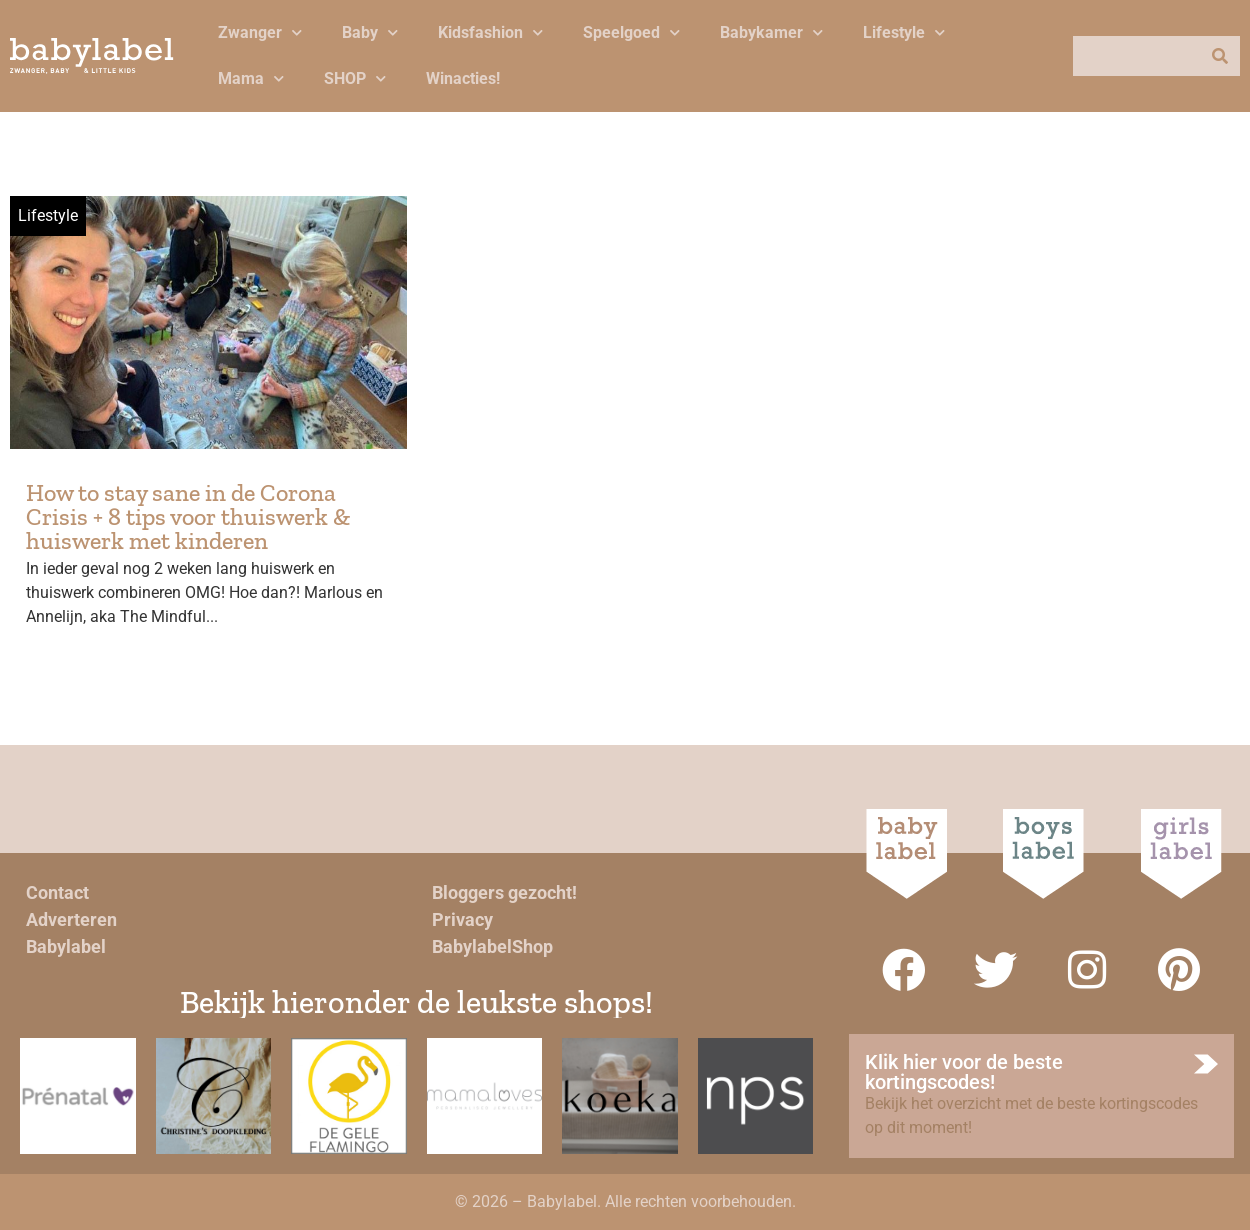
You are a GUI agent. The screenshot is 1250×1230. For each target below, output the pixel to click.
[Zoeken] (1220, 56)
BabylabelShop (492, 946)
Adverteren (71, 919)
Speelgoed (631, 32)
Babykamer (771, 32)
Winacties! (463, 78)
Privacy (462, 919)
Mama (251, 78)
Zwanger (260, 32)
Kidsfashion (490, 32)
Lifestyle (904, 32)
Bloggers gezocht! (504, 892)
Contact (57, 892)
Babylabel (66, 946)
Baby (370, 32)
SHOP (355, 78)
